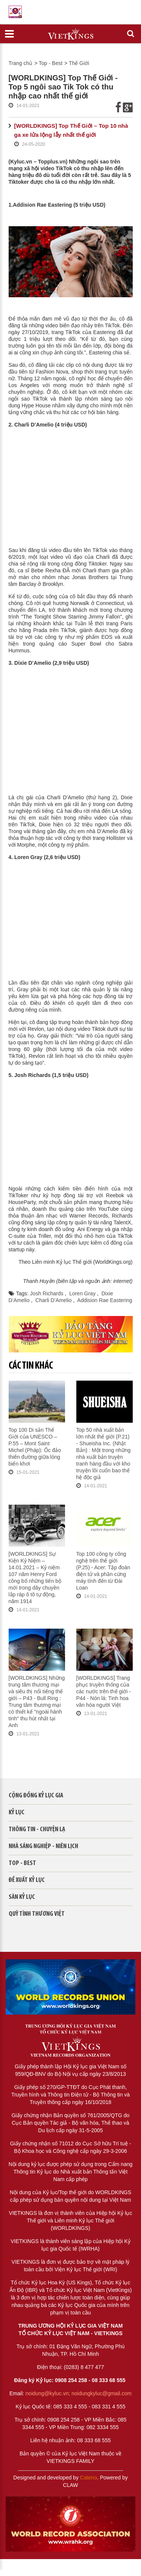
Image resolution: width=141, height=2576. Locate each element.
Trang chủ (21, 63)
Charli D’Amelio (54, 1300)
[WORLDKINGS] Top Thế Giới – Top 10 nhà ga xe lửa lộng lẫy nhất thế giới (71, 130)
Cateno (88, 2478)
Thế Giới (79, 63)
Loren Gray (83, 1293)
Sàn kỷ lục (22, 1897)
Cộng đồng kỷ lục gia (36, 1795)
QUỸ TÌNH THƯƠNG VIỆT (37, 1914)
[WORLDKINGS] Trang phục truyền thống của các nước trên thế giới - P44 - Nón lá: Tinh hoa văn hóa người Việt (103, 1691)
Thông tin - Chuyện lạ (37, 1829)
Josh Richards (47, 1293)
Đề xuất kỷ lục (27, 1880)
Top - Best (50, 63)
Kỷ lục (16, 1812)
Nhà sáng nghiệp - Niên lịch (43, 1846)
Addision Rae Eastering (104, 1300)
